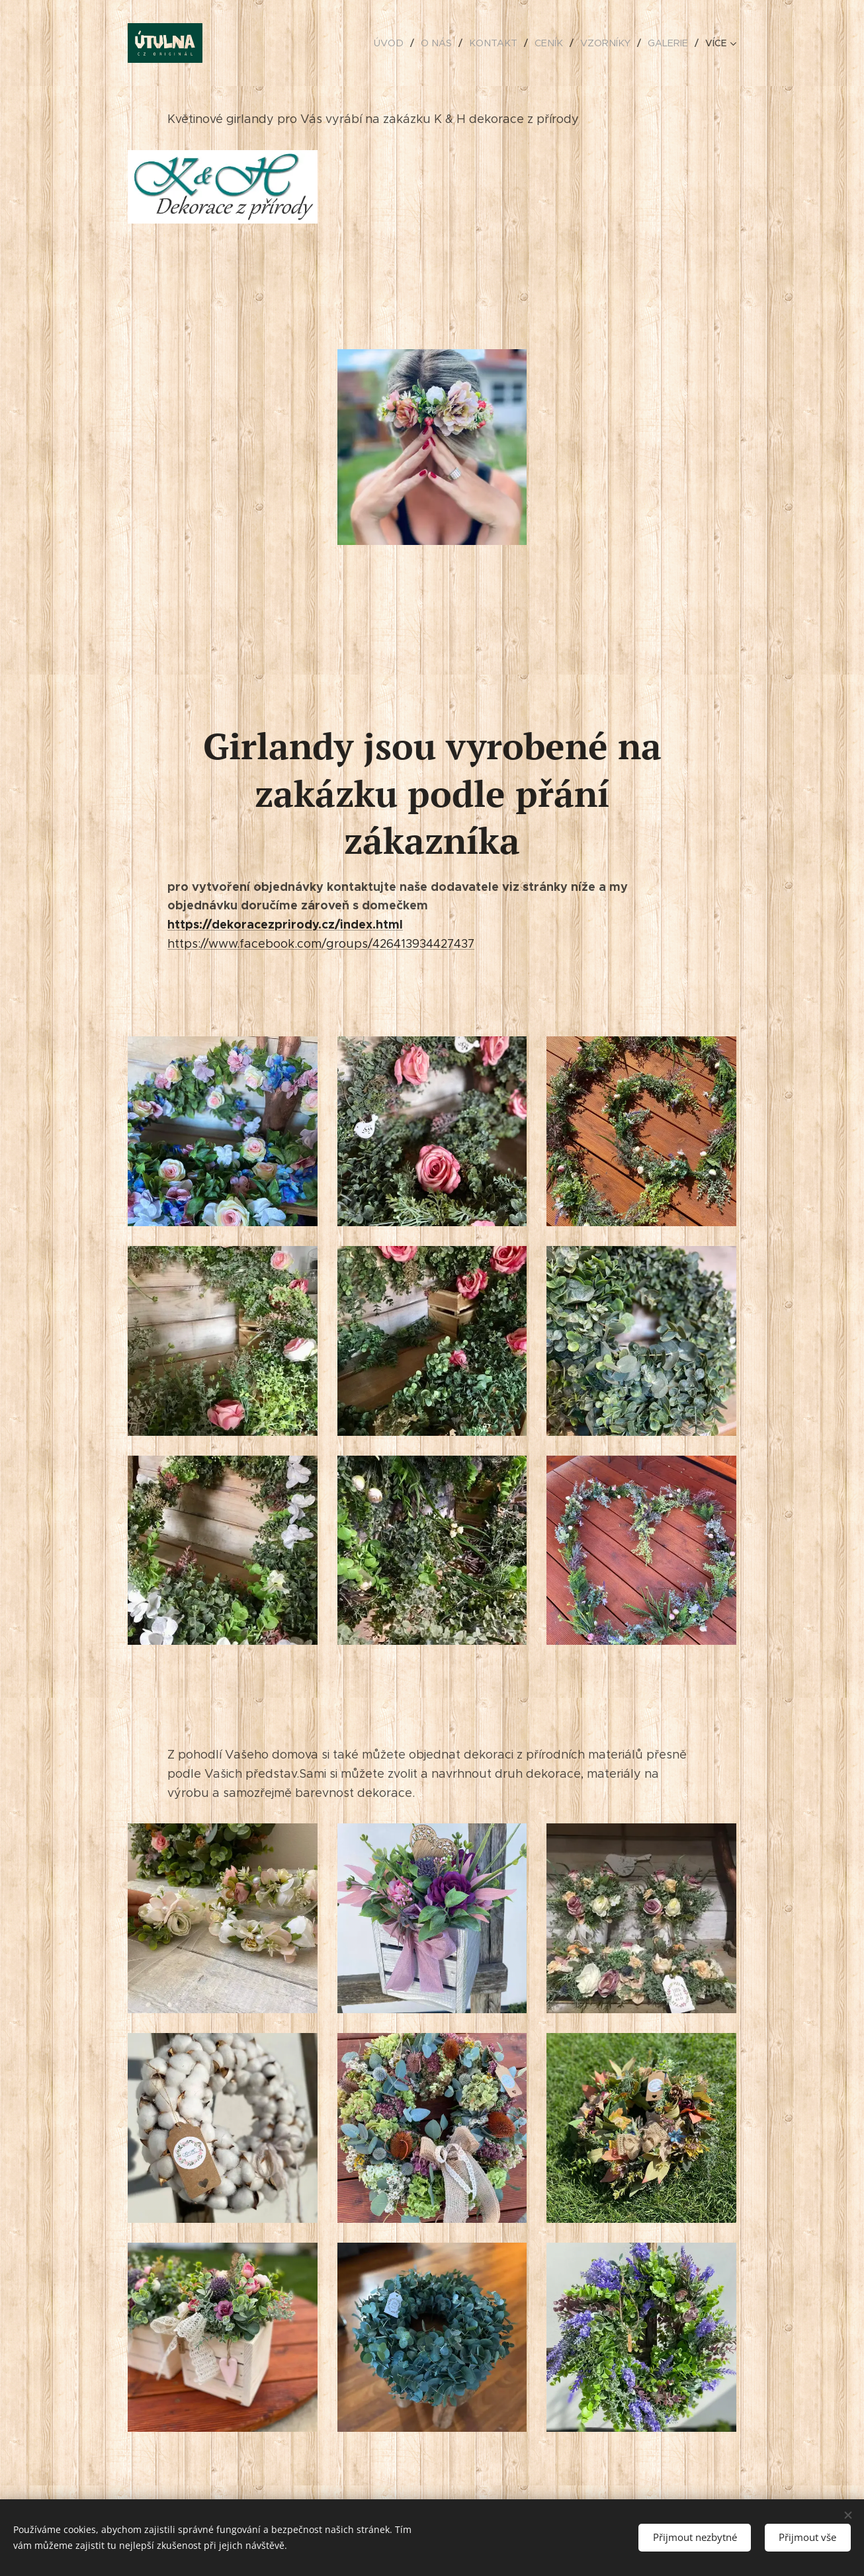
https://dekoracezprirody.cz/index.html (285, 924)
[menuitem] (402, 43)
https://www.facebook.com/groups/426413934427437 (320, 943)
